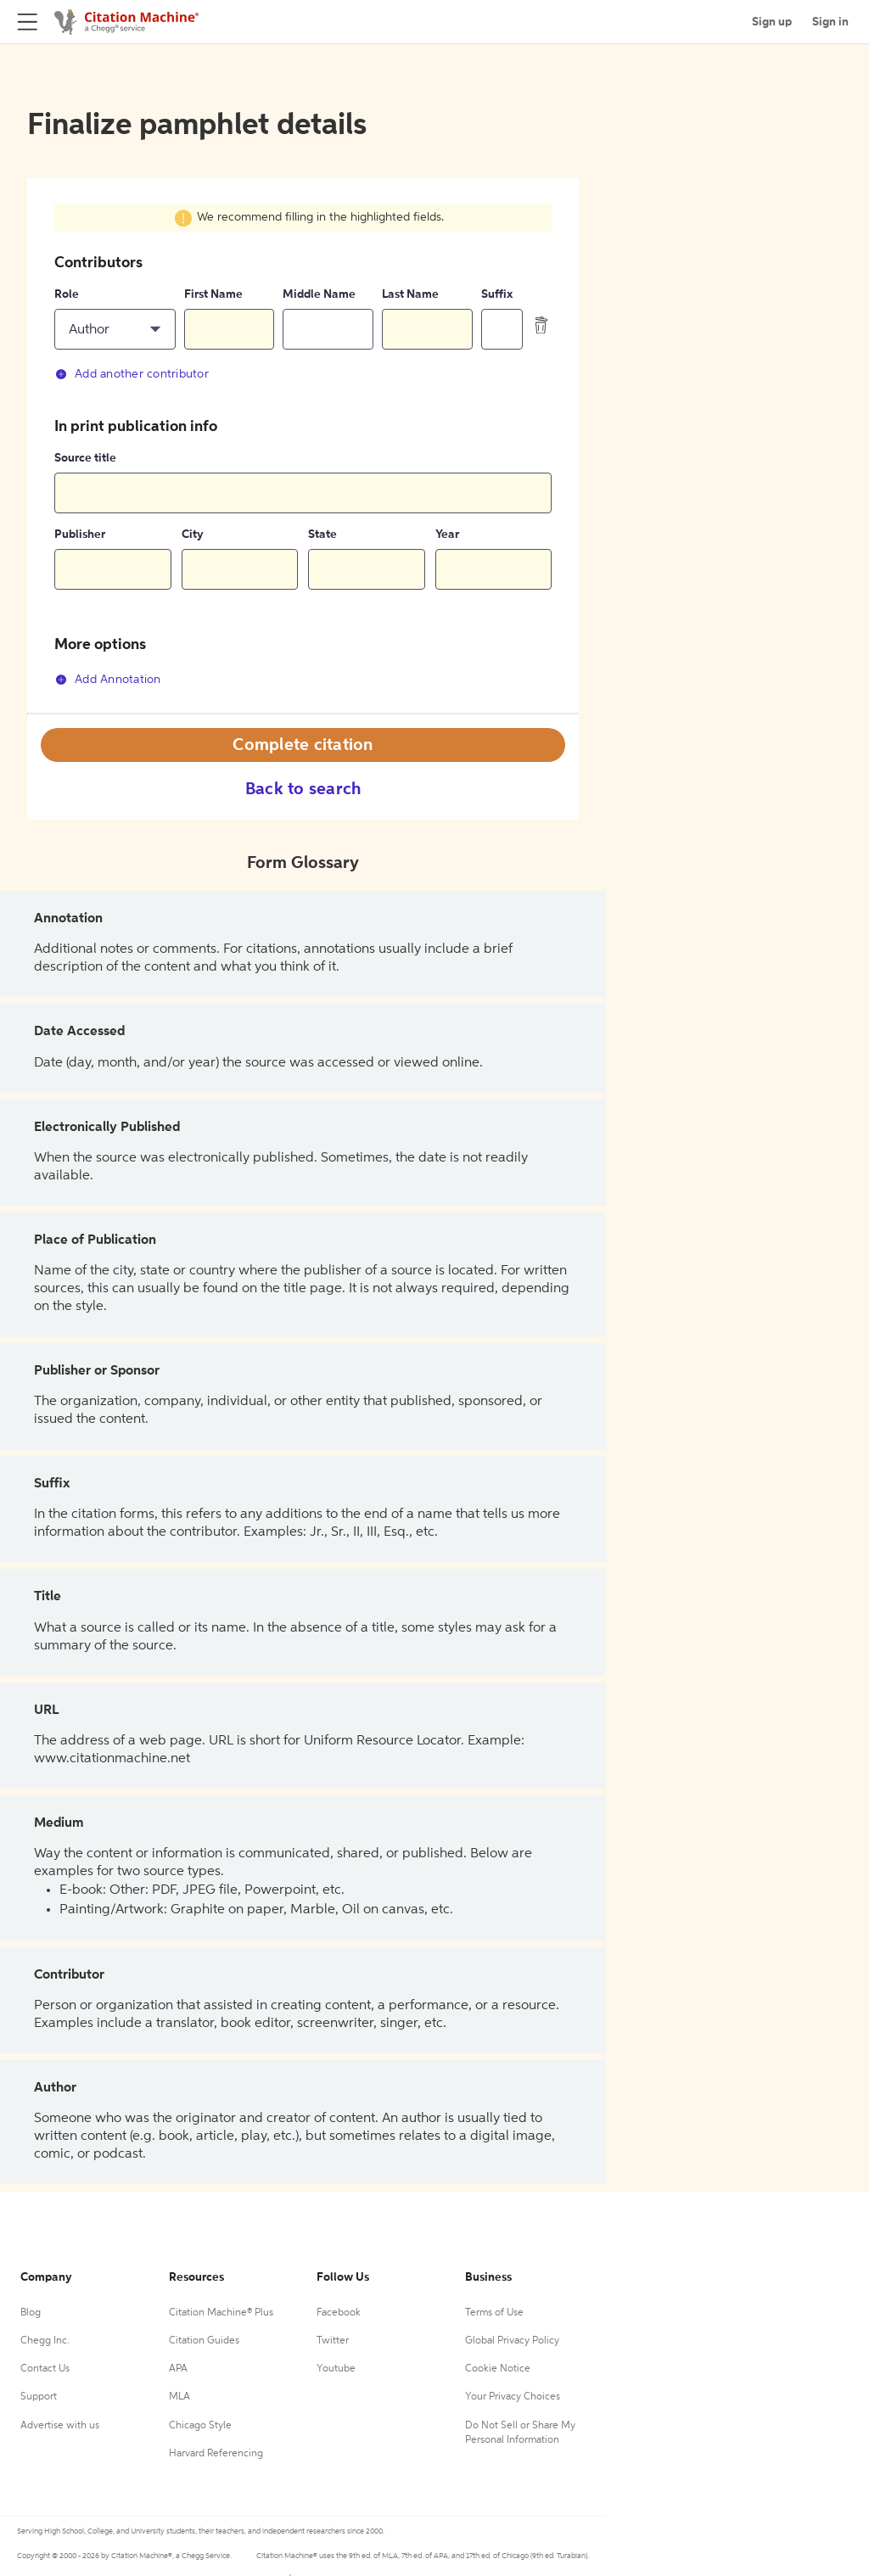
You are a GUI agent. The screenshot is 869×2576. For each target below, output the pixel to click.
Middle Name (319, 294)
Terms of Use (494, 2313)
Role (66, 294)
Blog (30, 2313)
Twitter (333, 2341)
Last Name (410, 294)
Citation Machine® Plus (221, 2313)
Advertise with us (59, 2426)
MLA (179, 2397)
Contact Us (45, 2369)
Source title (85, 458)
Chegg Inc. (45, 2341)
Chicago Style (200, 2426)
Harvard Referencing (216, 2454)
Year (447, 534)
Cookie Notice (497, 2369)
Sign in (830, 22)
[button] (115, 329)
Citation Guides (204, 2341)
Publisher (79, 534)
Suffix (497, 294)
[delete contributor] (541, 325)
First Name (213, 294)
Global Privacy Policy (512, 2341)
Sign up (772, 22)
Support (38, 2397)
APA (178, 2369)
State (322, 534)
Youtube (336, 2369)
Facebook (339, 2313)
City (193, 534)
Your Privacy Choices (512, 2397)
